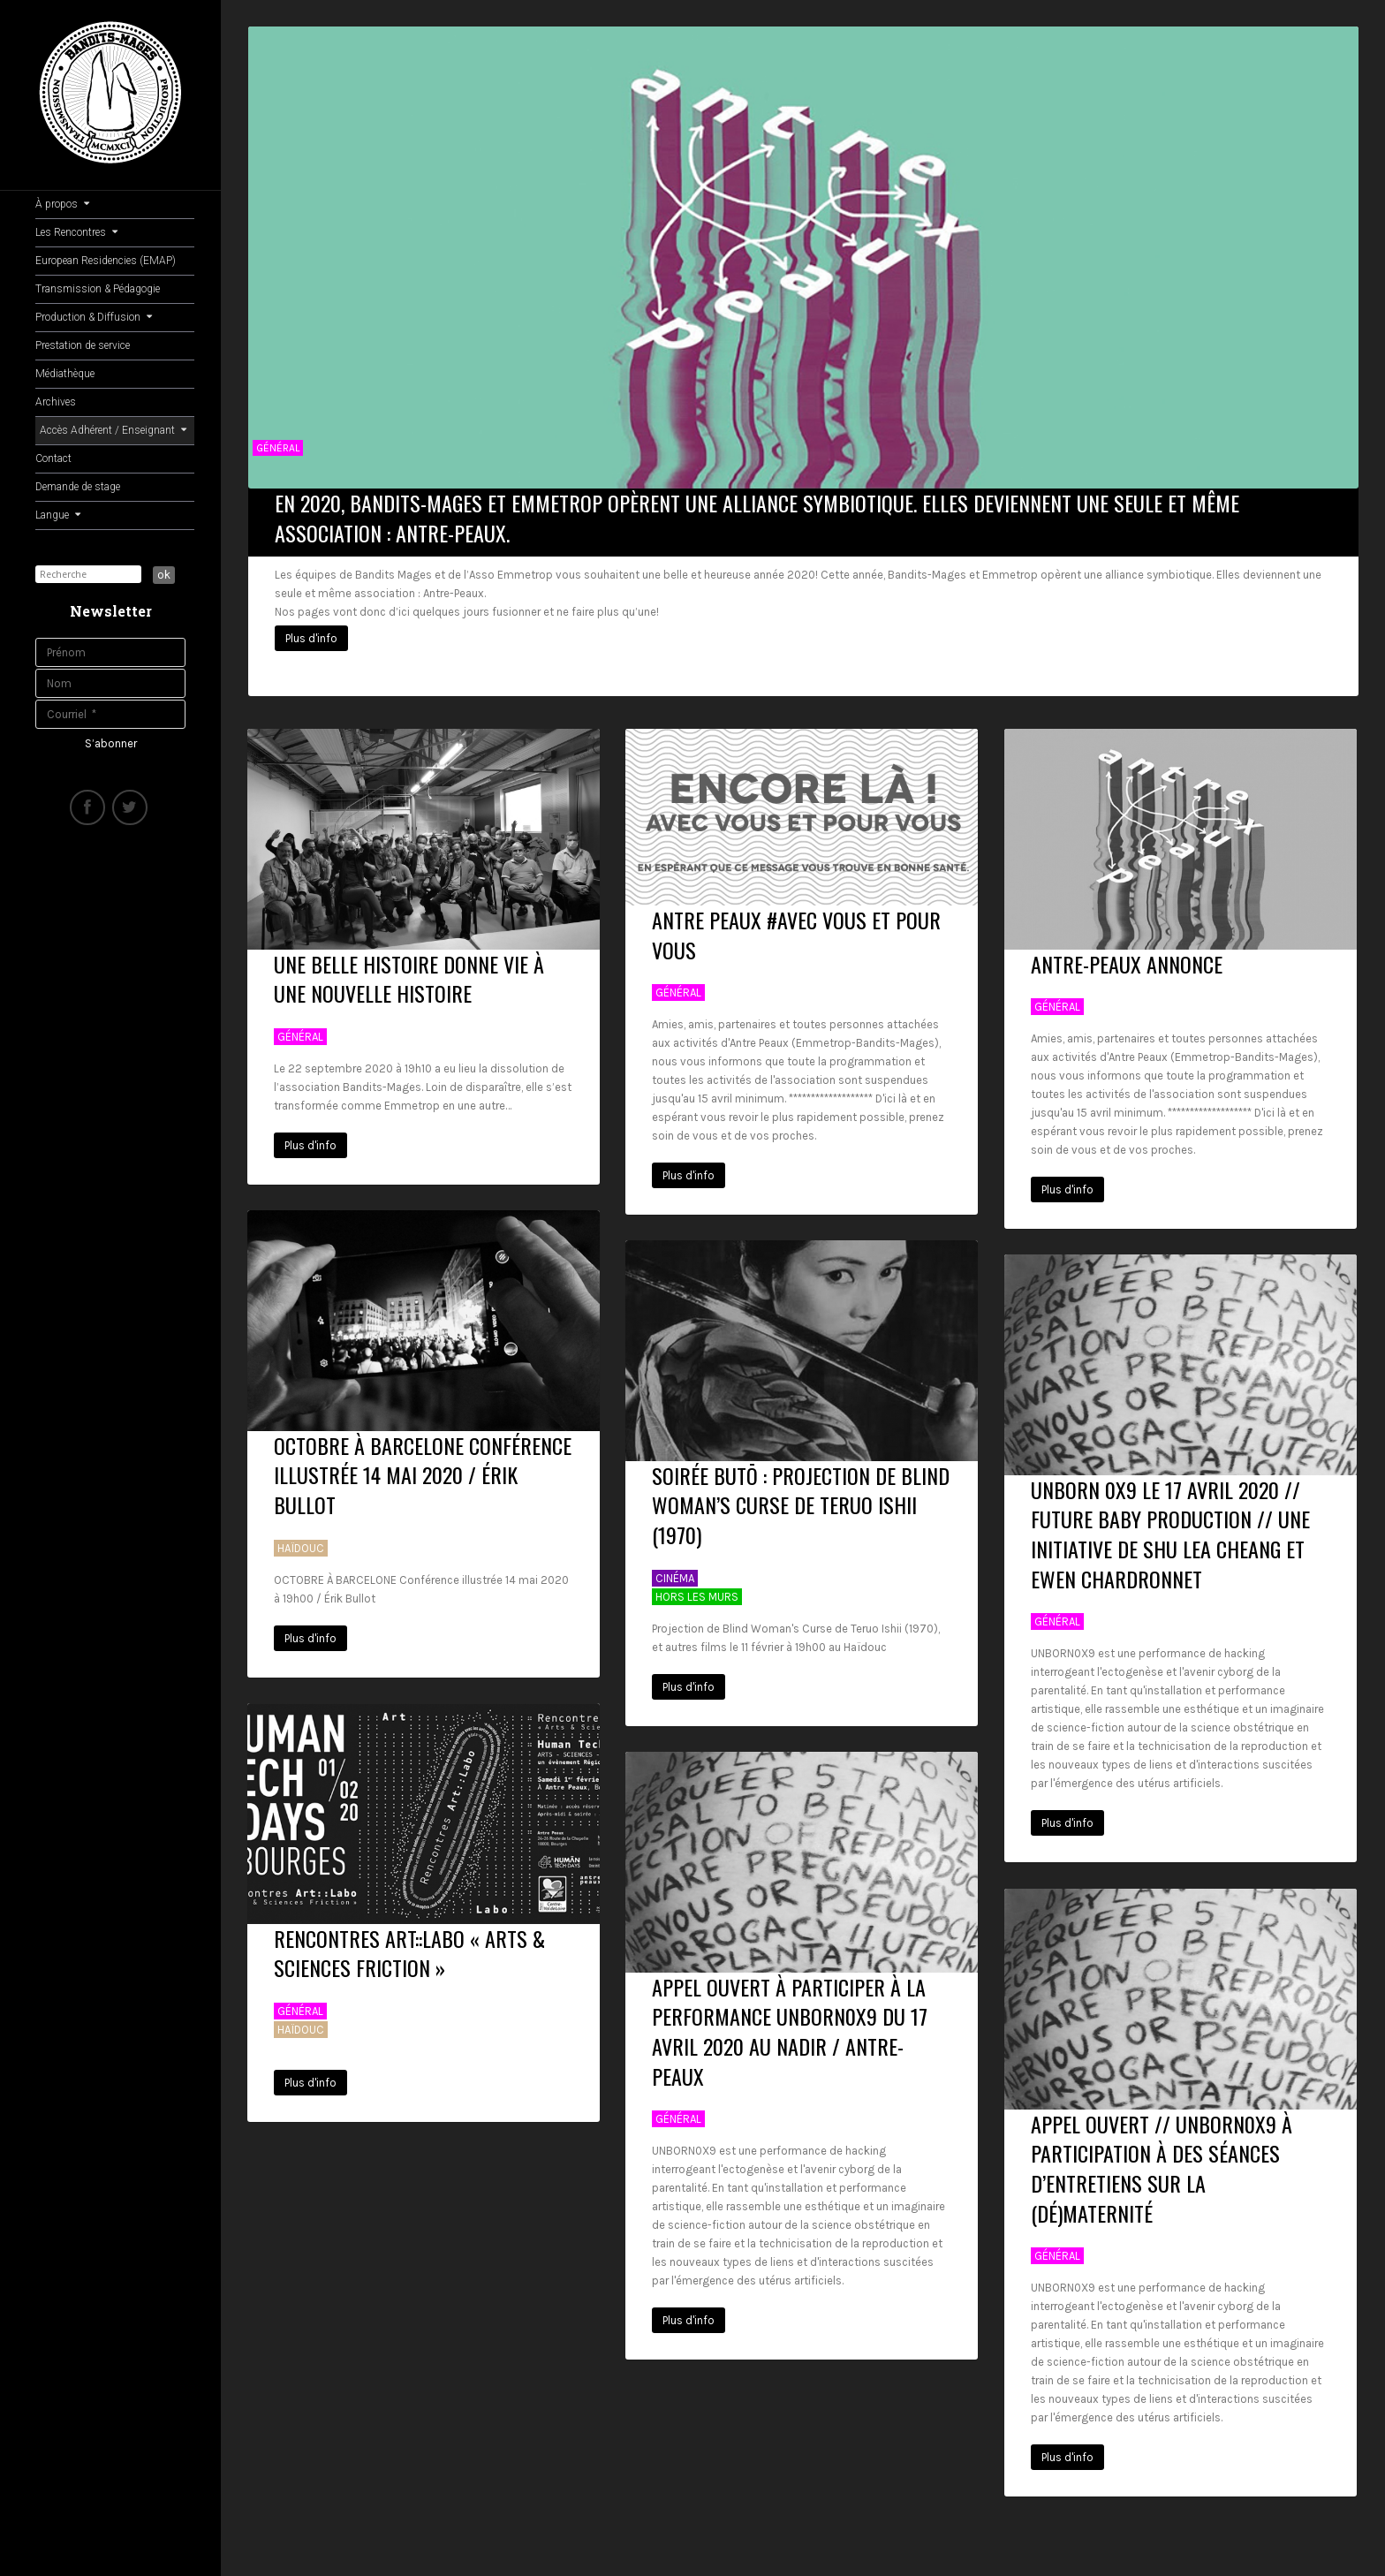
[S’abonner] (110, 744)
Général (277, 448)
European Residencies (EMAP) (105, 260)
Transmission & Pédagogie (97, 289)
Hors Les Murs (696, 1589)
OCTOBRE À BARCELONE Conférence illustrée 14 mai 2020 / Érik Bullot (422, 1467)
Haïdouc (300, 1541)
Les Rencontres (76, 232)
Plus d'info (311, 638)
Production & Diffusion (93, 317)
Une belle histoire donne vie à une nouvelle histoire (409, 972)
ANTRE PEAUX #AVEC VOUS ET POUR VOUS (796, 928)
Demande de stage (77, 487)
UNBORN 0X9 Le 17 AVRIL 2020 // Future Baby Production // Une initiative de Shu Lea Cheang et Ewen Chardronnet (1170, 1526)
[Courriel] (110, 714)
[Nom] (110, 683)
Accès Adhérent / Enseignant (113, 430)
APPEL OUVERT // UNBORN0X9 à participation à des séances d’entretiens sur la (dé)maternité (1161, 2161)
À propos (62, 204)
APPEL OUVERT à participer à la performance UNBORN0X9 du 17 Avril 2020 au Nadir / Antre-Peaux (789, 2024)
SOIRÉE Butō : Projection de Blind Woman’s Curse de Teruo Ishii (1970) (801, 1497)
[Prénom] (110, 652)
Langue (57, 515)
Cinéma (674, 1571)
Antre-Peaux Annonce (1126, 957)
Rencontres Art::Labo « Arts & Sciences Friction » (409, 1946)
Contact (53, 458)
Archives (55, 402)
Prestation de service (82, 345)
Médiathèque (65, 373)
